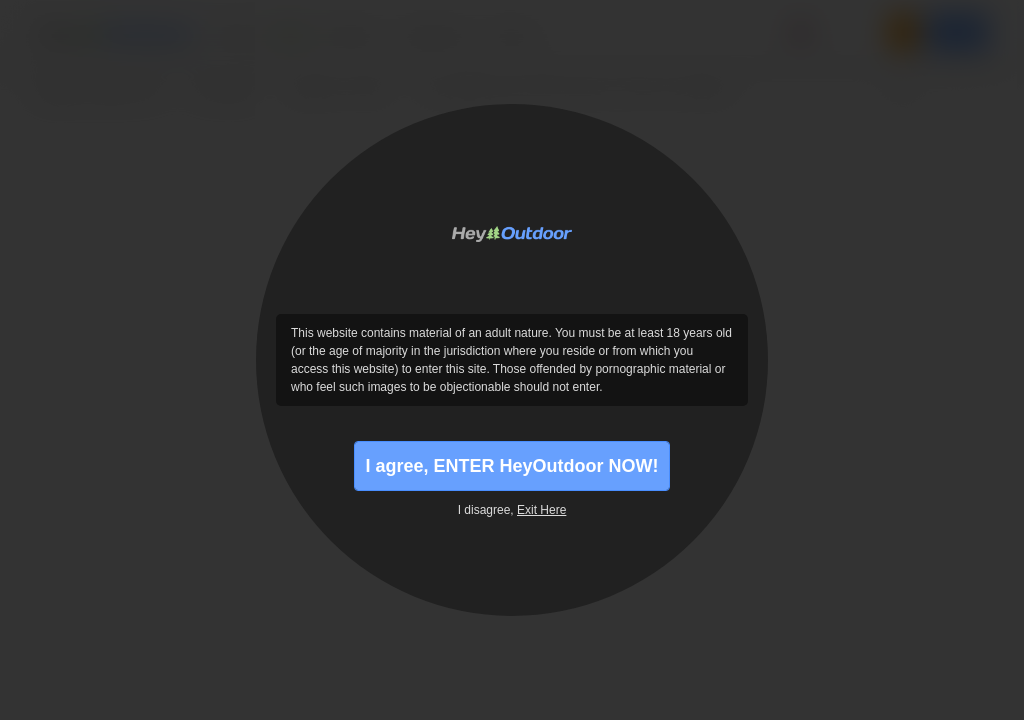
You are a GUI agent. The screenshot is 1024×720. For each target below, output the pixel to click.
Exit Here (541, 510)
